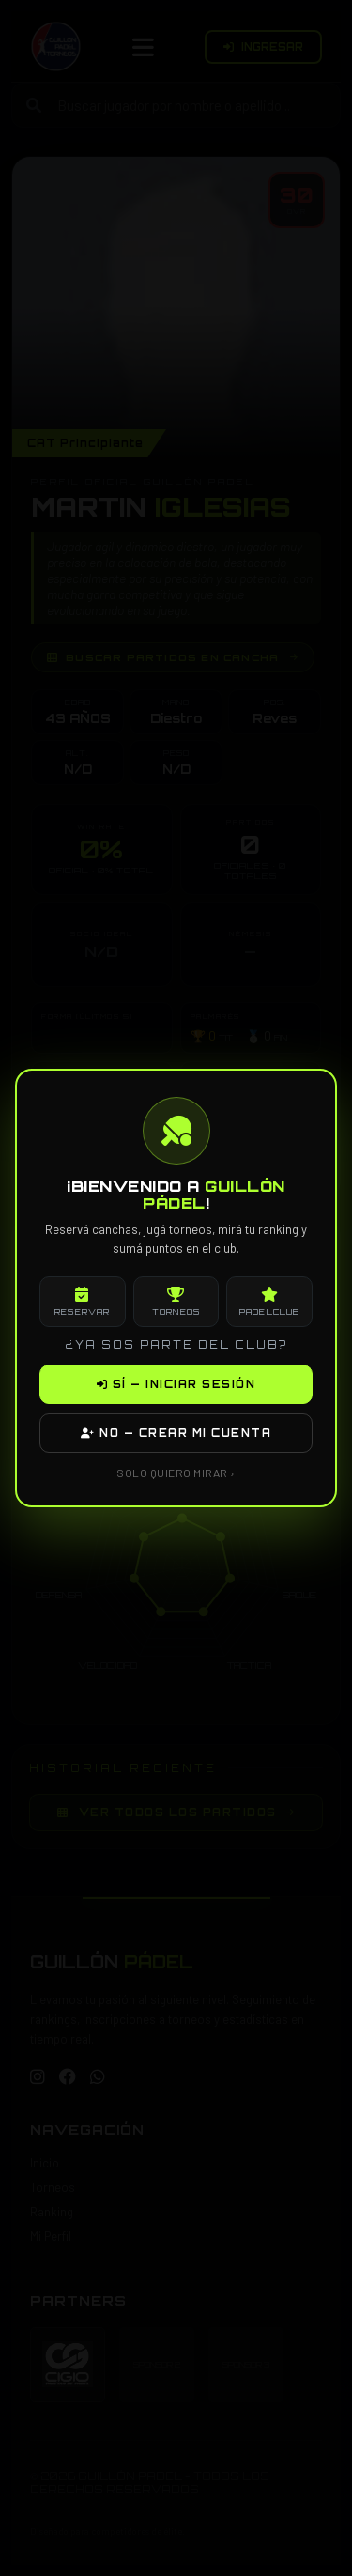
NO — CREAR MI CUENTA (176, 1433)
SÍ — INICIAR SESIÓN (176, 1384)
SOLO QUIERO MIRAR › (176, 1472)
